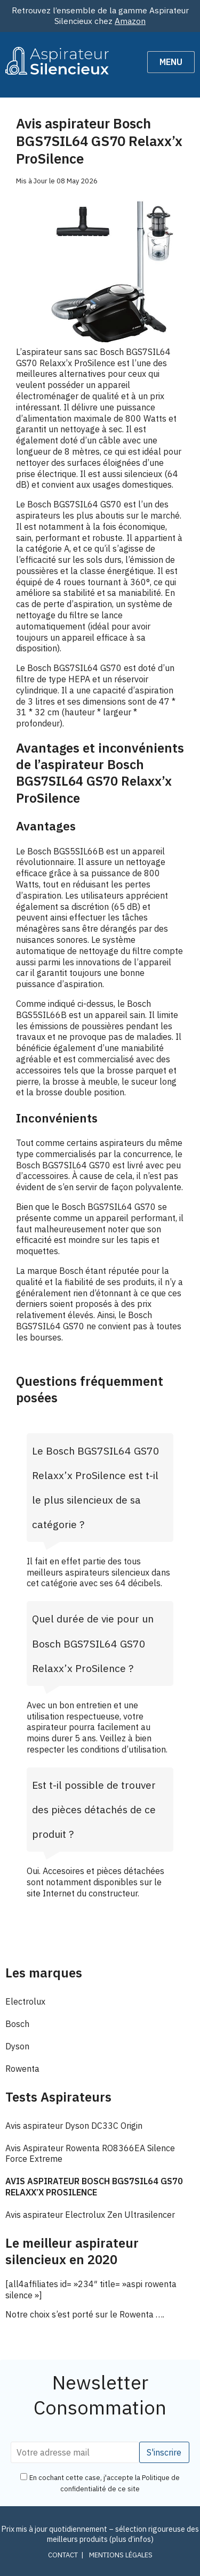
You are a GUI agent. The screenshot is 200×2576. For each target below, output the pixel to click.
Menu (170, 61)
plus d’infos (131, 2539)
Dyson (17, 2046)
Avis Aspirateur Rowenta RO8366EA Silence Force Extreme (90, 2154)
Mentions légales (121, 2554)
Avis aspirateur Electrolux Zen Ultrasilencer (90, 2214)
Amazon (130, 20)
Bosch (17, 2023)
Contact (63, 2554)
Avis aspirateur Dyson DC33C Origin (73, 2125)
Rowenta (22, 2068)
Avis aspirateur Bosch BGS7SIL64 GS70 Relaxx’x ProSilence (94, 2187)
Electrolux (25, 2001)
